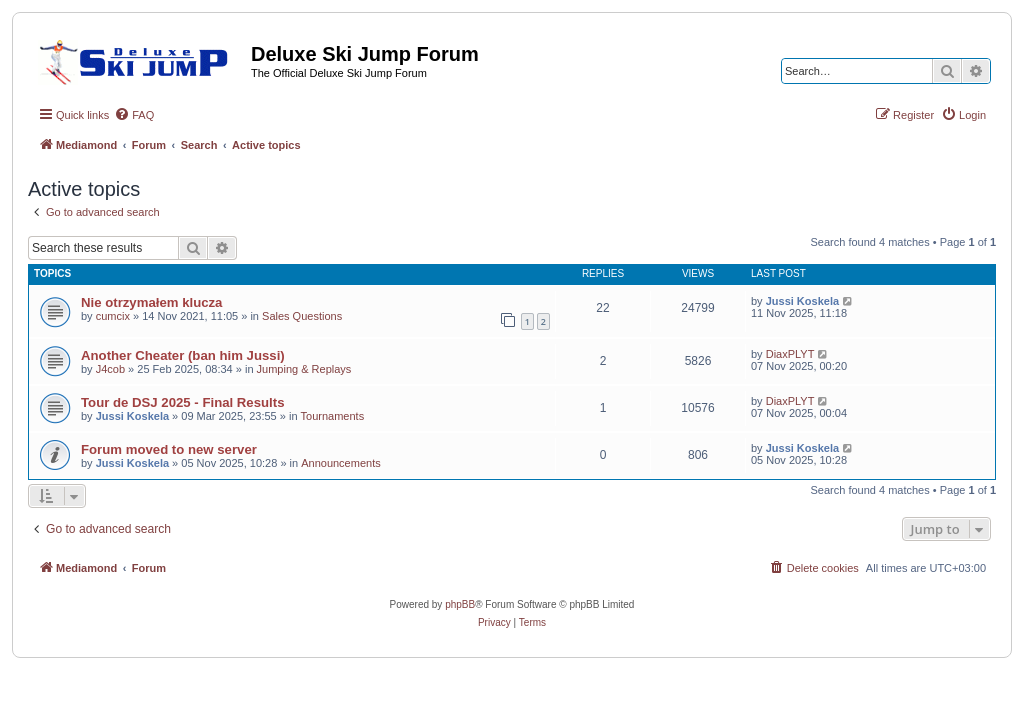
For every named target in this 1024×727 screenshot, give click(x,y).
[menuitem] (134, 115)
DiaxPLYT (790, 354)
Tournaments (333, 416)
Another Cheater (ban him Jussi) (183, 355)
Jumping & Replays (304, 369)
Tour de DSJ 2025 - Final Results (183, 402)
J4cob (110, 369)
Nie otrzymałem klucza (151, 302)
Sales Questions (302, 316)
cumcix (113, 316)
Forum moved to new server (169, 449)
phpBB (460, 604)
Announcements (341, 463)
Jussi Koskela (802, 301)
